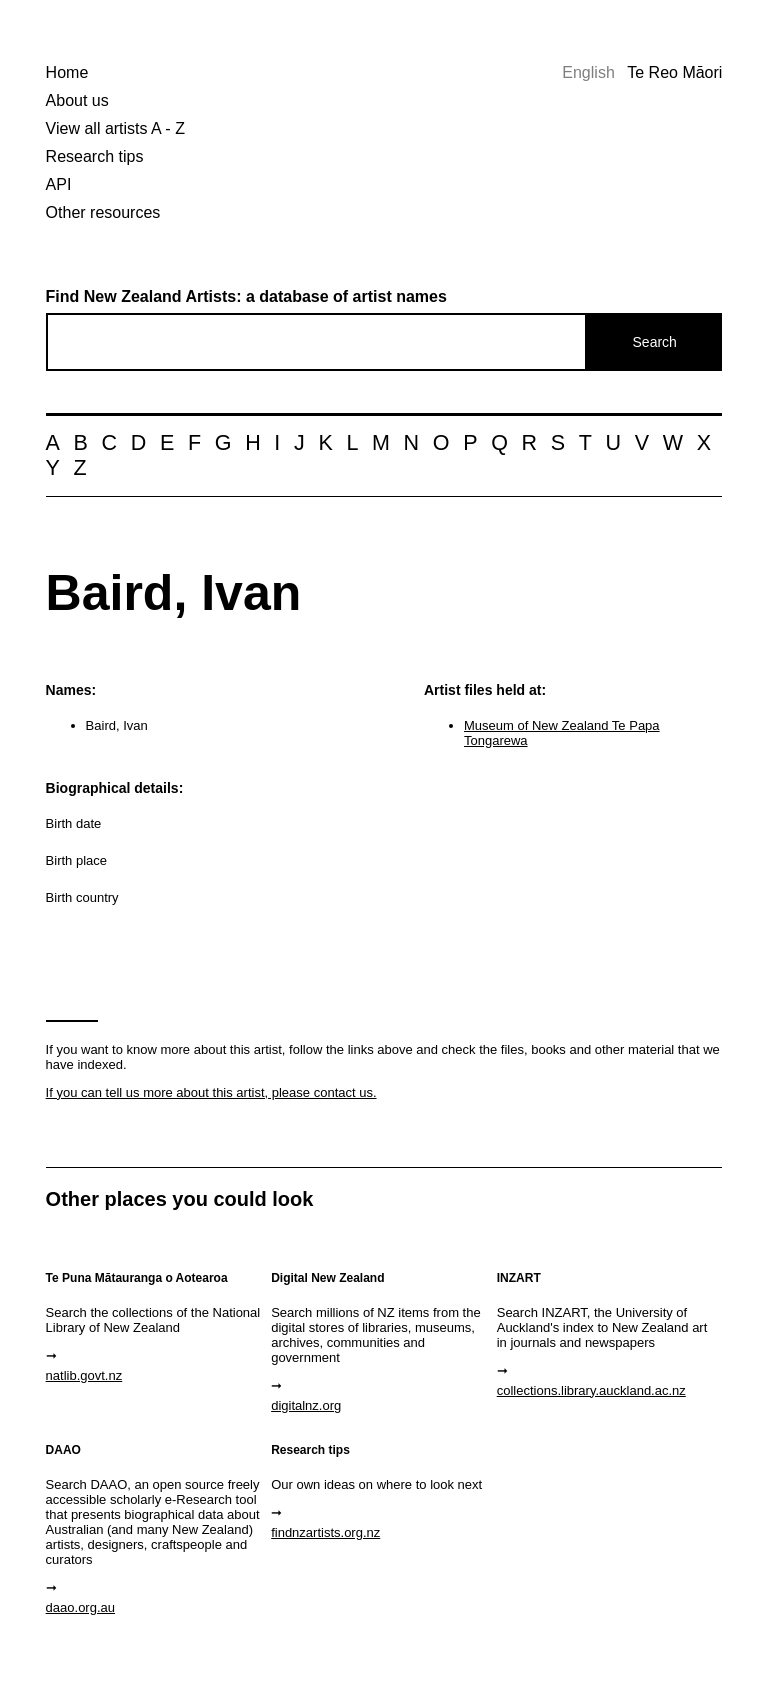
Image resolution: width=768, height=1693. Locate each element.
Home (67, 72)
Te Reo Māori (674, 72)
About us (77, 100)
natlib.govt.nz (84, 1375)
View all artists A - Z (115, 128)
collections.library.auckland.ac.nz (591, 1390)
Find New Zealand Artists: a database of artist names (246, 296)
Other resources (103, 212)
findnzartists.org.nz (325, 1532)
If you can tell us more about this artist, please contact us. (211, 1092)
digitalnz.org (306, 1405)
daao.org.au (80, 1607)
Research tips (95, 156)
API (59, 184)
